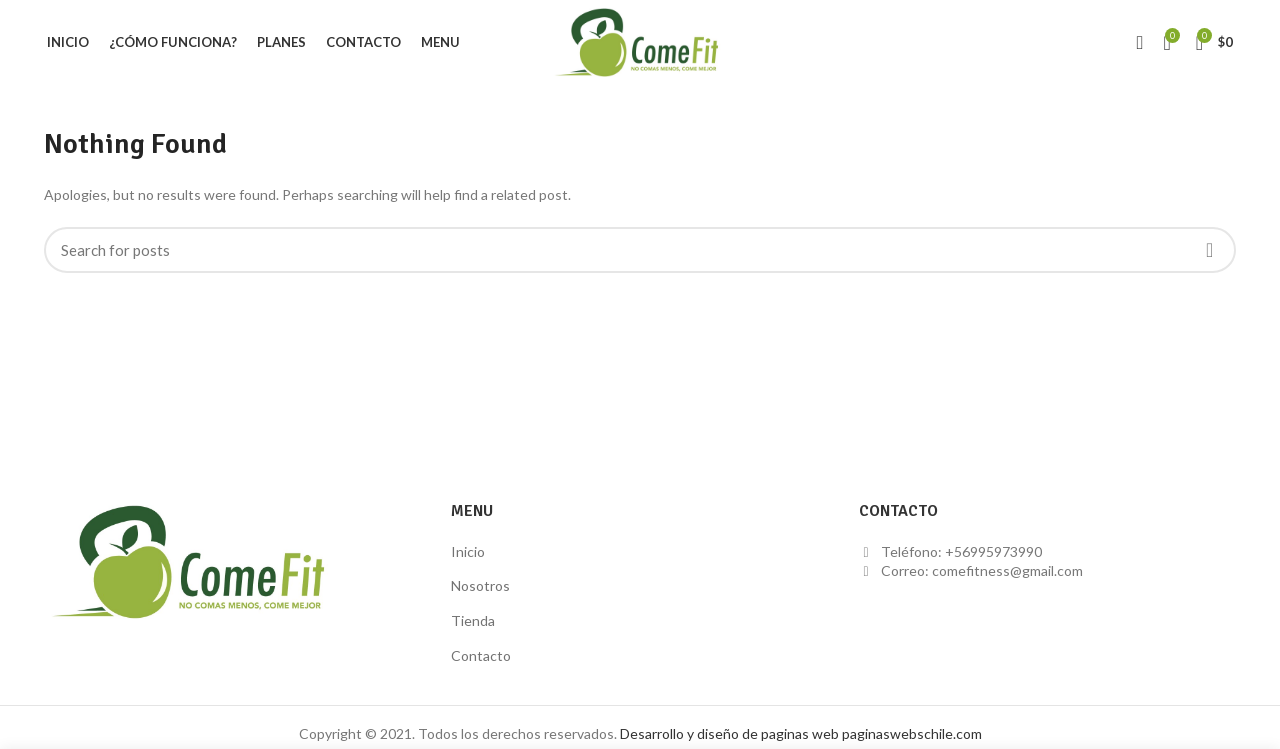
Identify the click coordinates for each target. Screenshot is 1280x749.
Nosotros (480, 585)
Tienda (473, 620)
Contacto (481, 655)
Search (1209, 250)
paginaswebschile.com (912, 733)
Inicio (468, 551)
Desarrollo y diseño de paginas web (729, 733)
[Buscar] (640, 250)
